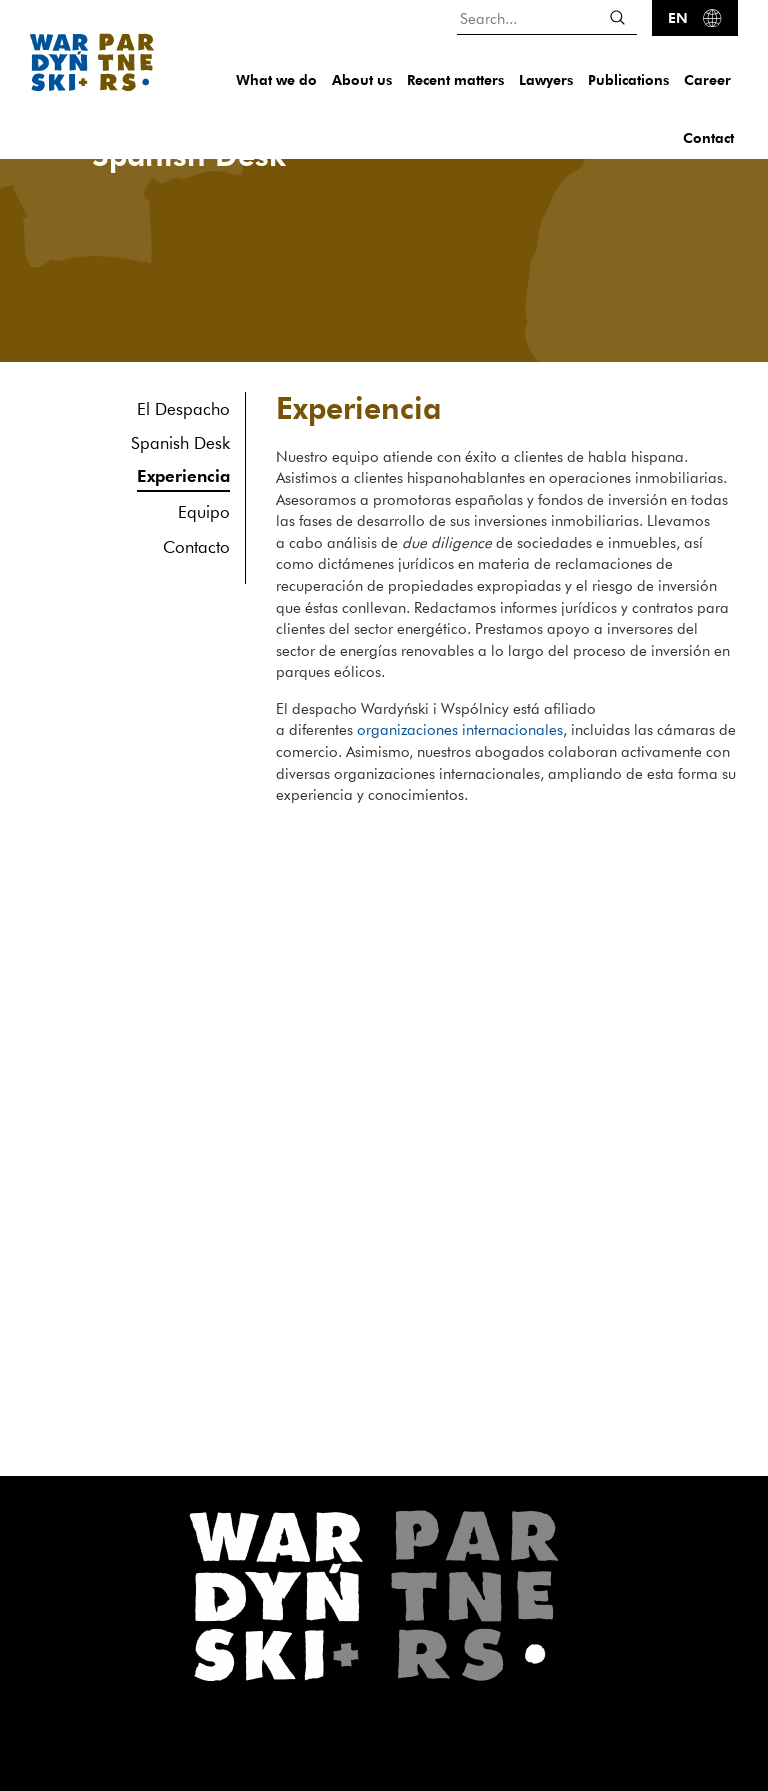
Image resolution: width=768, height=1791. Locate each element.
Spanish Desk (180, 442)
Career (707, 79)
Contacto (196, 546)
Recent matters (455, 79)
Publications (628, 79)
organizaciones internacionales (460, 729)
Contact (708, 137)
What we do (276, 79)
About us (362, 79)
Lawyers (546, 79)
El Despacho (183, 408)
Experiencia (183, 475)
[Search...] (547, 17)
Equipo (204, 511)
